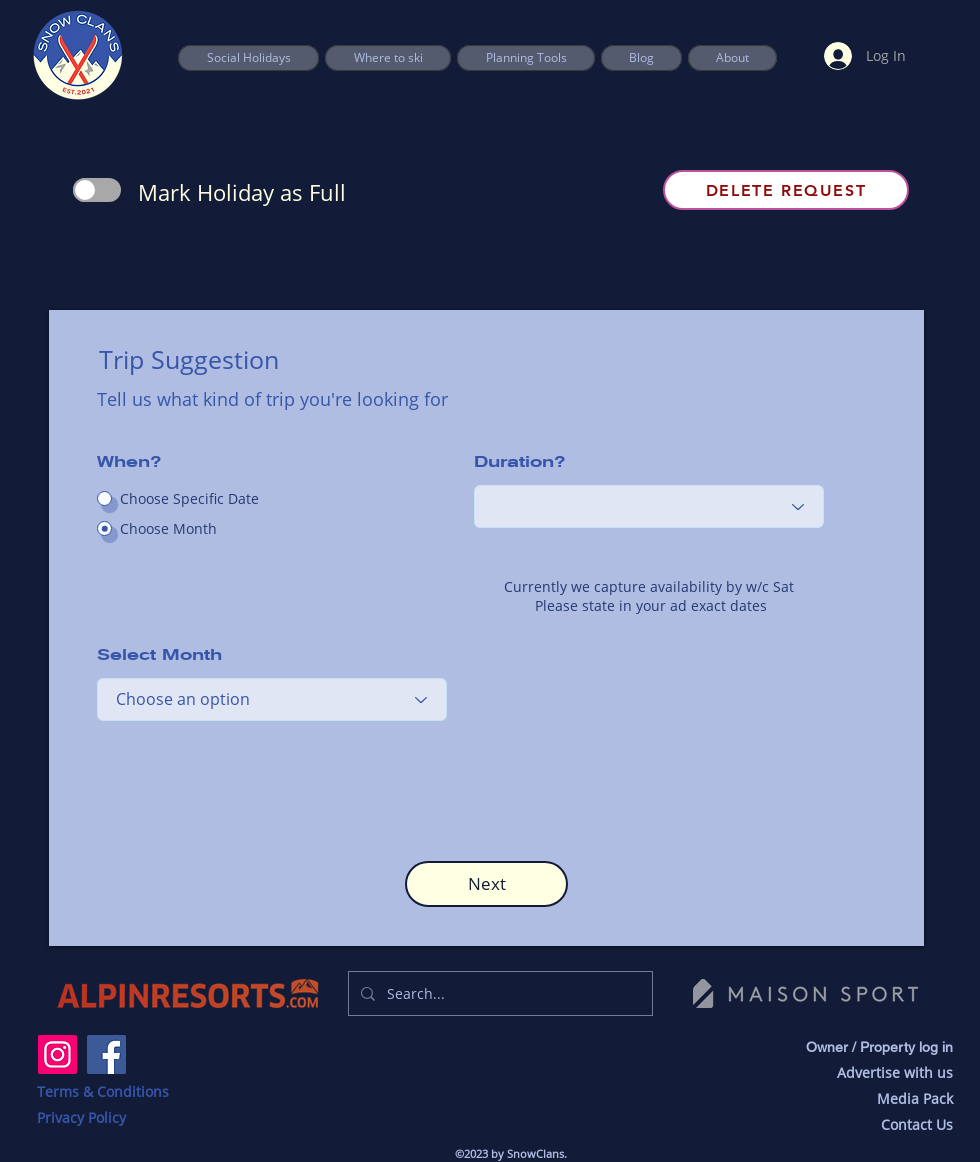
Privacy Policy (81, 1117)
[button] (526, 58)
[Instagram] (57, 1054)
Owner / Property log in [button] (879, 1047)
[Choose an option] (649, 506)
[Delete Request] (786, 190)
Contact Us (917, 1124)
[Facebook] (106, 1054)
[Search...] (498, 993)
